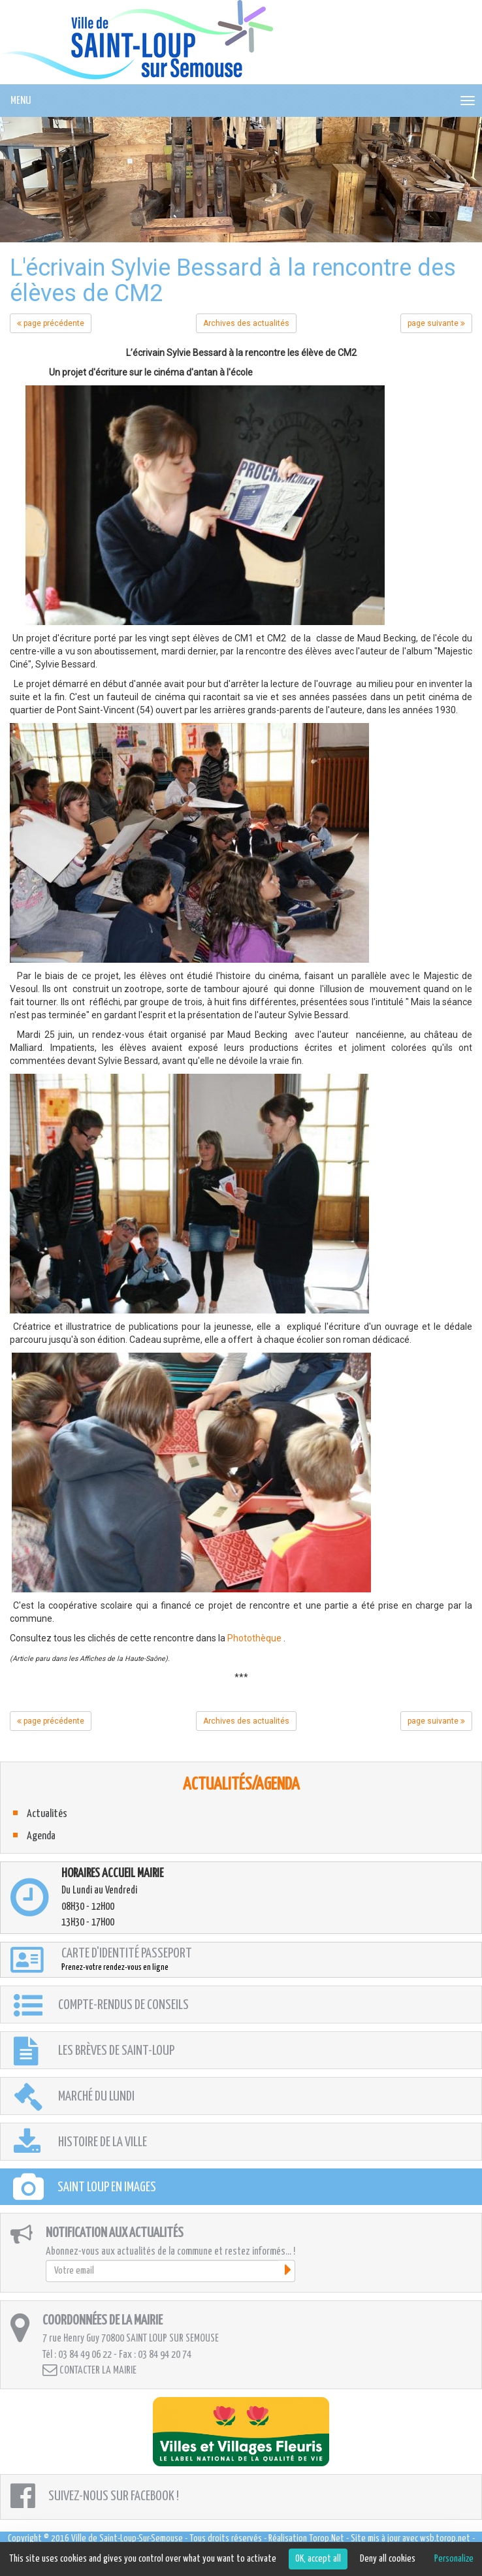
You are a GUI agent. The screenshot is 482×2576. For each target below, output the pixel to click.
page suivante (436, 323)
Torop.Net (326, 2538)
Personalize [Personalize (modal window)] (454, 2559)
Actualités (47, 1814)
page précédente (50, 323)
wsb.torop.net (445, 2538)
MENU (20, 100)
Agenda (41, 1836)
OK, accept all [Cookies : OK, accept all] (318, 2559)
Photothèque (254, 1638)
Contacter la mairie (89, 2369)
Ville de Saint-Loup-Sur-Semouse (127, 2538)
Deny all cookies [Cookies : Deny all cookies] (387, 2559)
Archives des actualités (246, 323)
